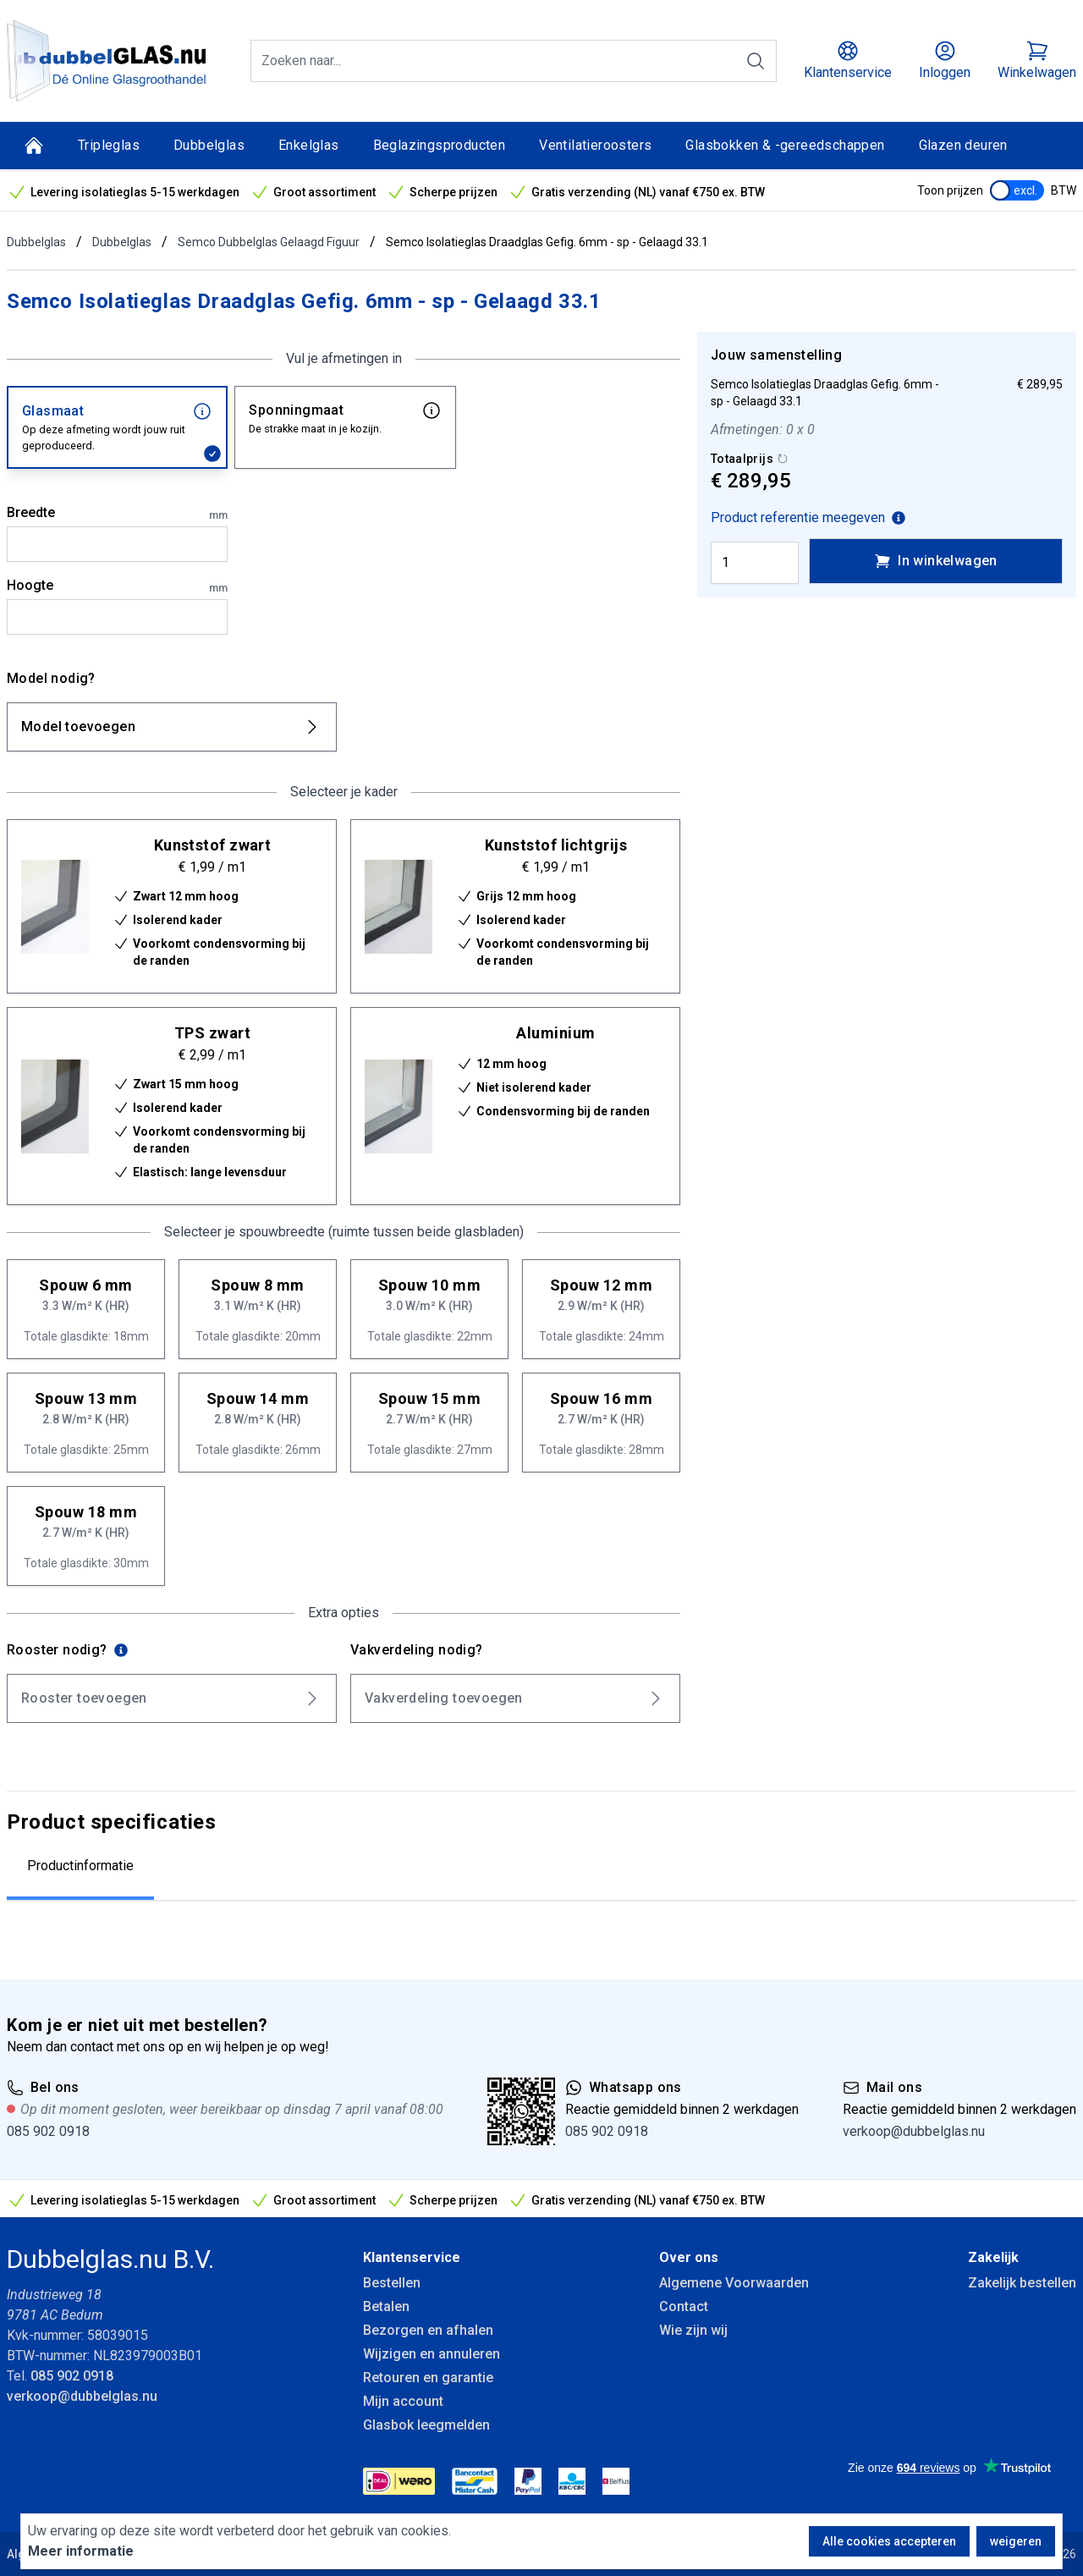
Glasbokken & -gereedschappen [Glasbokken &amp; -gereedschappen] (784, 145)
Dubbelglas (209, 145)
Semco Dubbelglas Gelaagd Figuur (269, 242)
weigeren (1016, 2541)
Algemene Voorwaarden (734, 2283)
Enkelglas (308, 145)
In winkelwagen (936, 561)
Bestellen (392, 2283)
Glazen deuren (963, 145)
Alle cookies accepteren (889, 2541)
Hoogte (117, 586)
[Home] (34, 145)
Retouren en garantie (428, 2378)
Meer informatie (81, 2551)
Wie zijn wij (693, 2330)
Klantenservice (411, 2257)
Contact (683, 2306)
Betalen (386, 2306)
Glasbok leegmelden (426, 2425)
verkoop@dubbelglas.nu (914, 2131)
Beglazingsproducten (439, 145)
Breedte (117, 513)
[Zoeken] (755, 61)
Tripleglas (109, 145)
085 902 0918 (48, 2131)
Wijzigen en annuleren (431, 2354)
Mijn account (403, 2401)
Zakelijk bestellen (1022, 2283)
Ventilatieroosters (595, 145)
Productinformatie (80, 1866)
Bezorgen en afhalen (428, 2330)
